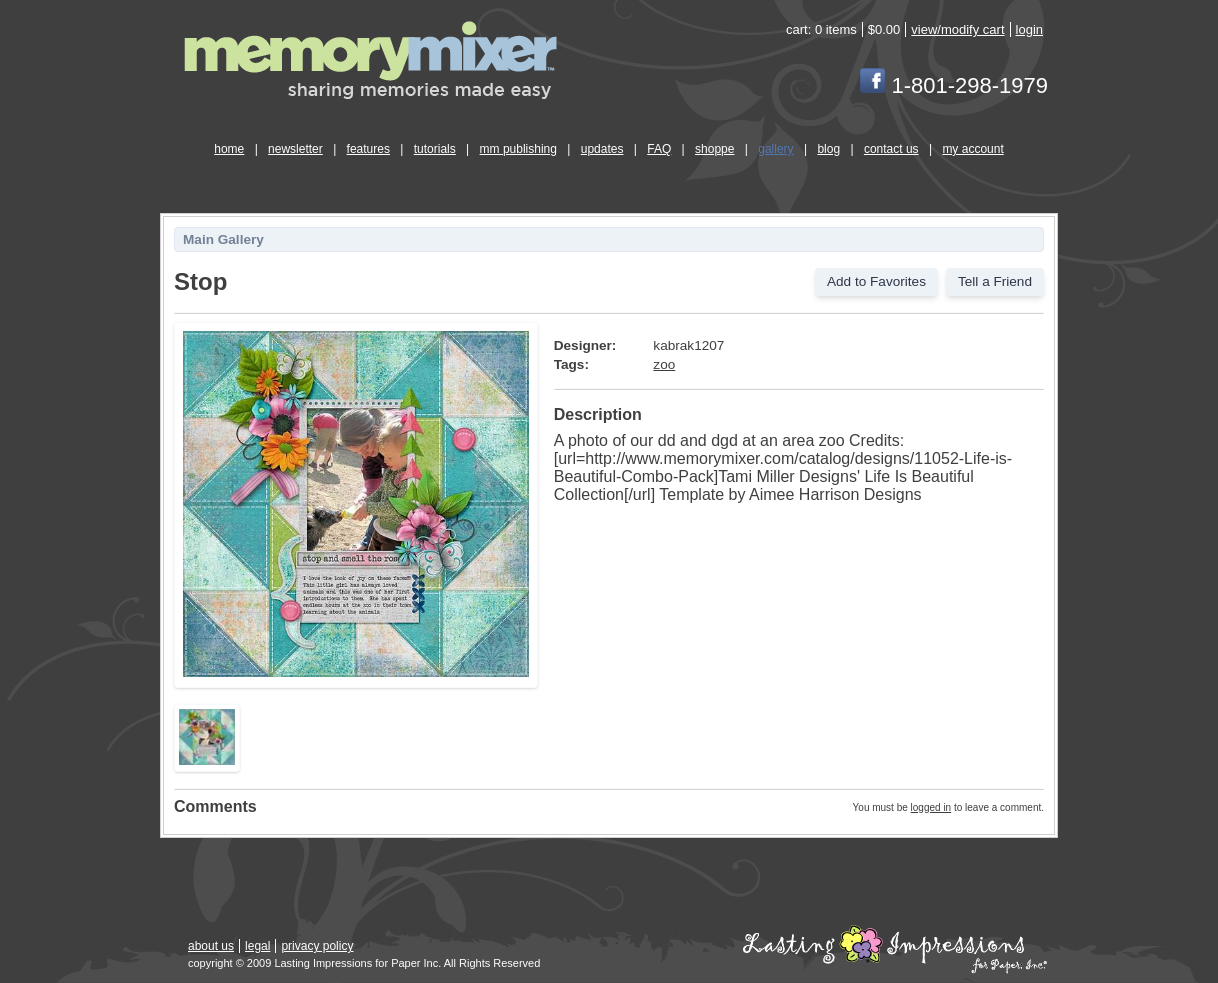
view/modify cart (957, 29)
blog (828, 149)
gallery (775, 149)
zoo (664, 364)
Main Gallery (223, 239)
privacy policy (317, 946)
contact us (891, 149)
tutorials (435, 149)
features (368, 149)
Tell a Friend (995, 281)
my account (972, 149)
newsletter (295, 149)
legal (257, 946)
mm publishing (518, 149)
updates (602, 149)
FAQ (659, 149)
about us (211, 946)
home (229, 149)
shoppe (714, 149)
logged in (931, 807)
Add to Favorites (876, 281)
